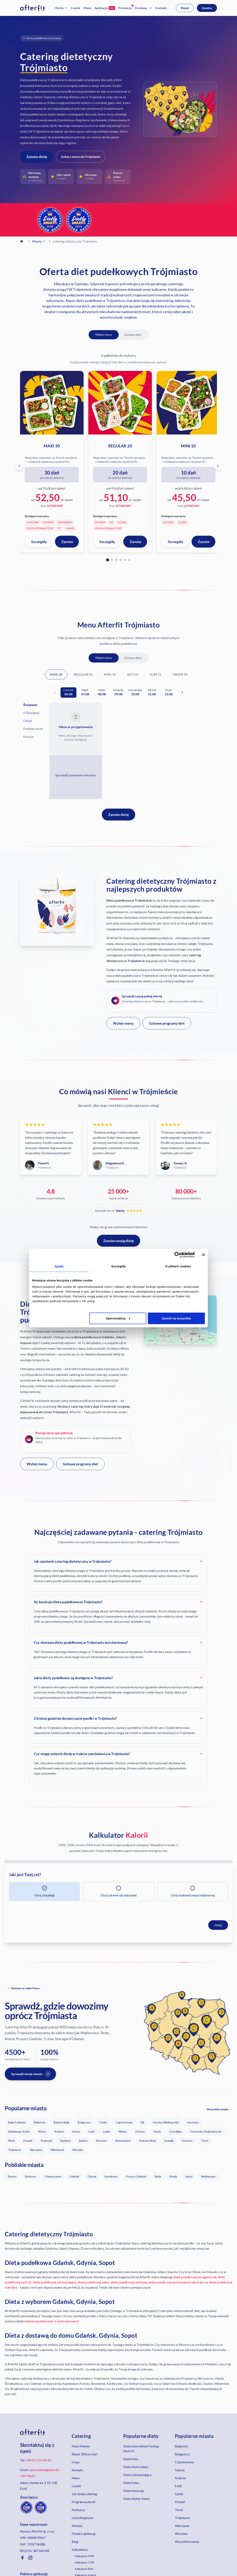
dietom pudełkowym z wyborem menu (51, 2324)
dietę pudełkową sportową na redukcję (175, 2285)
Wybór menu (103, 658)
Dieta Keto (130, 2459)
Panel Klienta (81, 2446)
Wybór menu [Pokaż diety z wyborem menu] (103, 334)
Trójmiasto (14, 2149)
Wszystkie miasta (219, 2109)
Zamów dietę (118, 814)
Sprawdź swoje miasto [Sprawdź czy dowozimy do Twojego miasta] (31, 2077)
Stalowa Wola (147, 2140)
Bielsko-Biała (61, 2122)
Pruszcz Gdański (136, 2176)
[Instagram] (30, 2557)
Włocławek (57, 2149)
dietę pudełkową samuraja (129, 2285)
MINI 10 (110, 674)
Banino (12, 2176)
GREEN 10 (180, 674)
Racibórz (65, 2140)
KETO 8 (132, 674)
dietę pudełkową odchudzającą (54, 2285)
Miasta (39, 241)
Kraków (59, 2131)
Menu (76, 2478)
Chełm (103, 2122)
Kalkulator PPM (84, 2556)
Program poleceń (83, 2502)
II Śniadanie (31, 713)
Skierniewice (123, 2140)
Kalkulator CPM (84, 2562)
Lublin (106, 2131)
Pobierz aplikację (84, 2533)
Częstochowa (124, 2122)
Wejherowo (208, 2176)
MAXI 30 (56, 674)
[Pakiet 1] (107, 559)
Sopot (189, 2176)
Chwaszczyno (52, 2176)
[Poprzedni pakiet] (19, 466)
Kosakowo (111, 2176)
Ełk (142, 2122)
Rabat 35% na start (85, 2454)
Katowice (193, 2122)
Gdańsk (74, 2176)
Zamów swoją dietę (118, 1241)
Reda (158, 2176)
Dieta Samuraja (133, 2491)
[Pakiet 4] (120, 560)
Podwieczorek (33, 728)
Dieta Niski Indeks (135, 2467)
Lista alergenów (82, 2518)
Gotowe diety (133, 658)
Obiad (27, 721)
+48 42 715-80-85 (39, 2460)
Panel (185, 8)
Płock (11, 2140)
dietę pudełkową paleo (93, 2285)
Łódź (92, 2131)
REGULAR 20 (83, 674)
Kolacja (28, 736)
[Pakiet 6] (129, 560)
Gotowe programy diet (167, 1023)
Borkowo (30, 2176)
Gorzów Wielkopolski (166, 2122)
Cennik (76, 2486)
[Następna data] (182, 692)
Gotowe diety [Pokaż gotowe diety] (133, 334)
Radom (83, 2140)
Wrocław (77, 2149)
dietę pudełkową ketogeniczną (194, 2280)
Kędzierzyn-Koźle (19, 2131)
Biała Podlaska (17, 2122)
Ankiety (77, 2526)
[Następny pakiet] (218, 466)
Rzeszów (101, 2140)
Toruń (204, 2140)
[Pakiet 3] (116, 560)
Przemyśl (46, 2140)
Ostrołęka (175, 2131)
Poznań (27, 2140)
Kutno (76, 2131)
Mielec (123, 2131)
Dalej (218, 1925)
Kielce (42, 2131)
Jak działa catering (84, 2494)
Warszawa (36, 2149)
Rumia (173, 2176)
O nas (75, 2462)
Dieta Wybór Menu (136, 2498)
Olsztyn (140, 2131)
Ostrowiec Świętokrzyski (205, 2131)
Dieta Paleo (131, 2483)
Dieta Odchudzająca (137, 2475)
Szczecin (187, 2140)
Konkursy (78, 2510)
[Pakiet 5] (125, 560)
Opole (157, 2131)
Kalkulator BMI (84, 2568)
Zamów (207, 8)
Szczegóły (39, 547)
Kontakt (77, 2470)
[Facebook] (22, 2557)
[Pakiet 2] (112, 560)
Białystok (39, 2122)
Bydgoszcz (84, 2122)
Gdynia (92, 2176)
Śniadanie (30, 705)
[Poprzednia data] (54, 692)
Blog (75, 2541)
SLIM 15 (155, 674)
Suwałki (169, 2140)
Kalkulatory (80, 2549)
